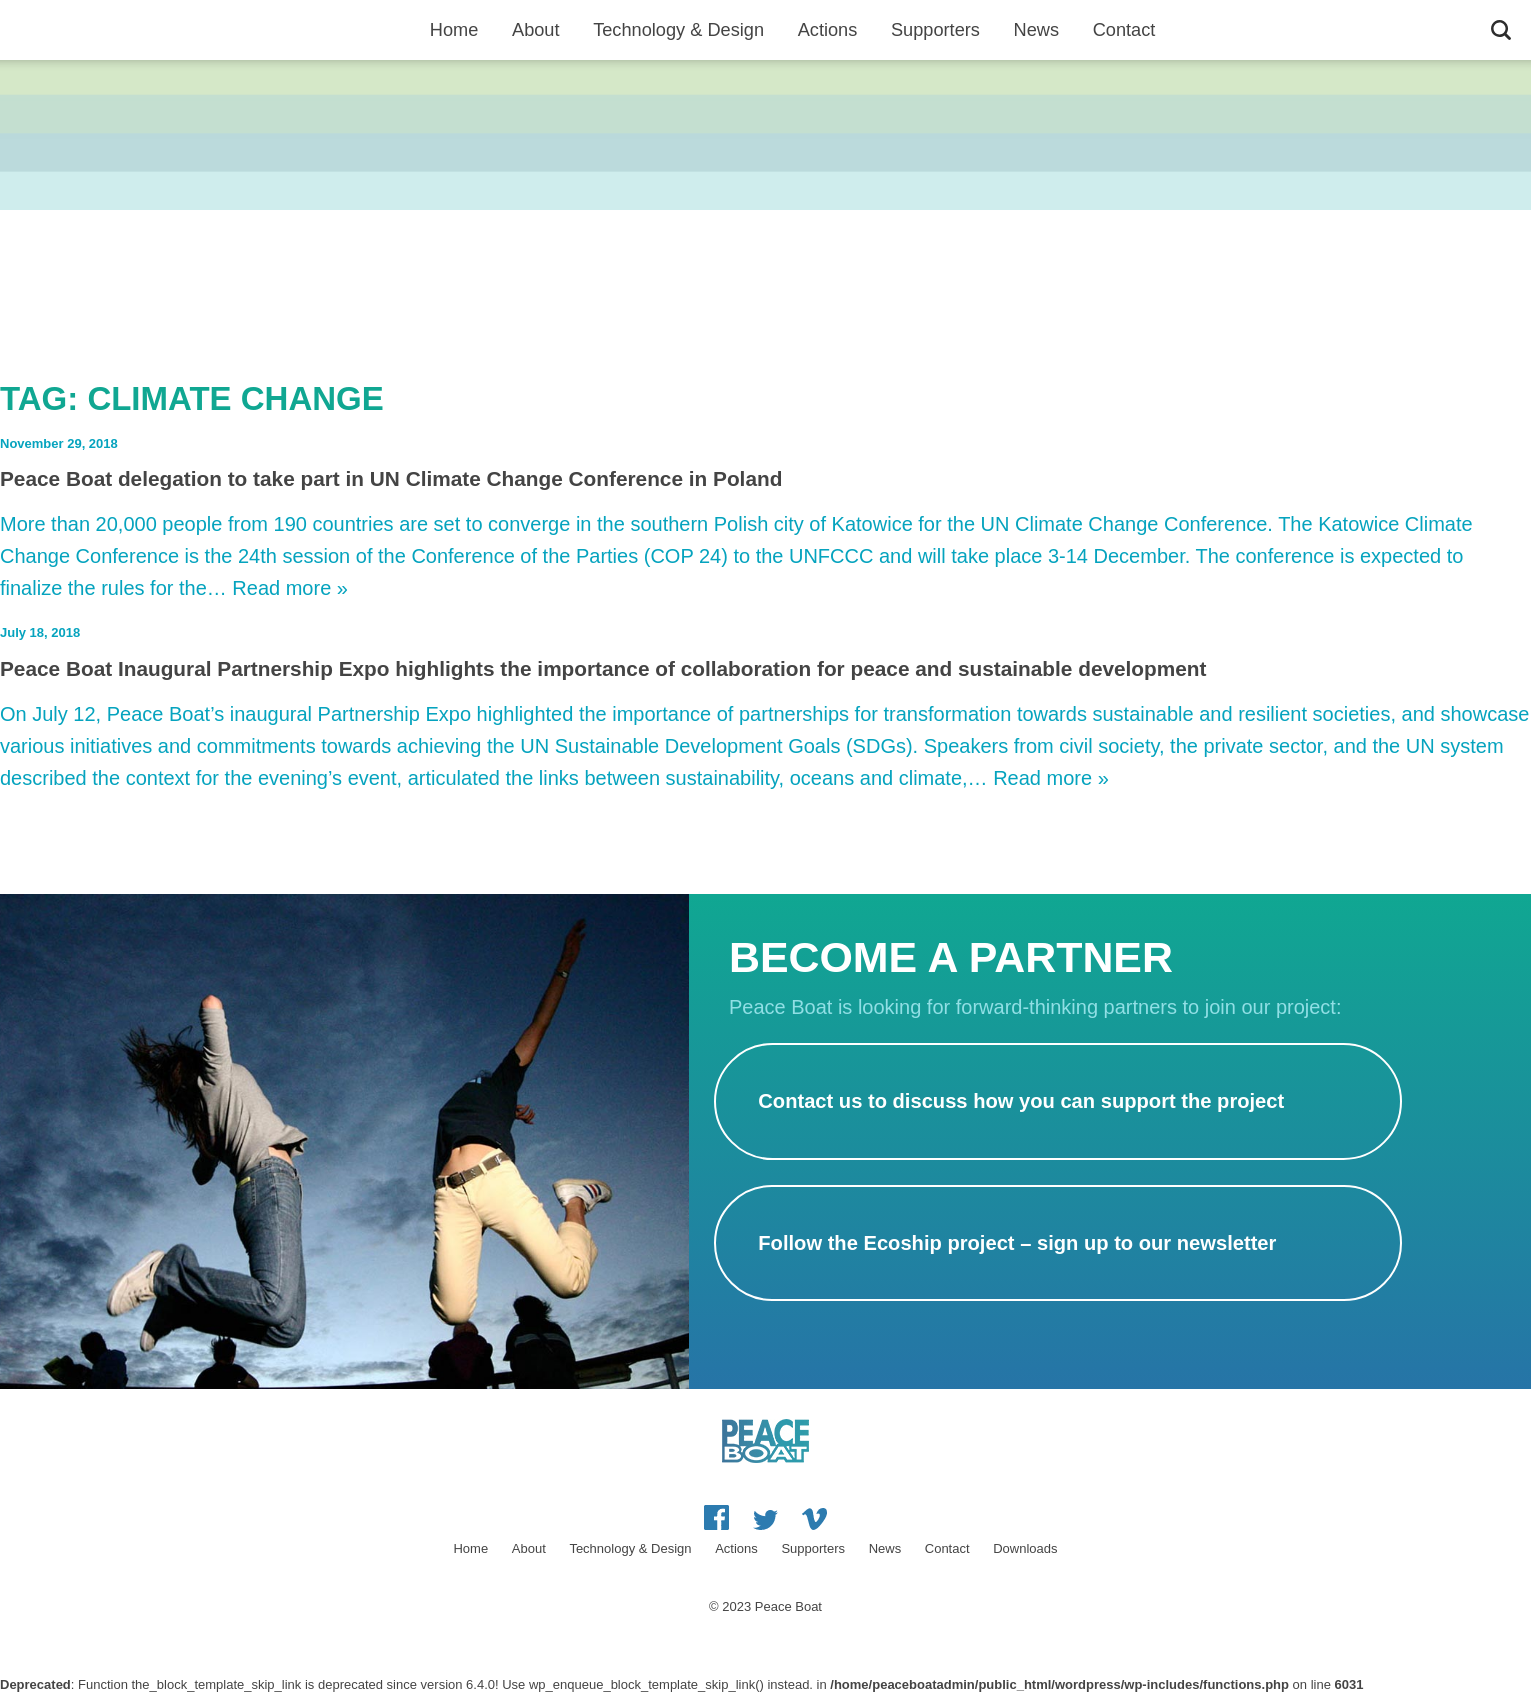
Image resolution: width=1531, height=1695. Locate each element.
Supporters (935, 30)
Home (454, 30)
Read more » (290, 588)
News (1036, 30)
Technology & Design (678, 30)
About (536, 30)
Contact (1124, 30)
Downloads (1025, 1548)
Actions (828, 30)
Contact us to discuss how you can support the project (1021, 1101)
